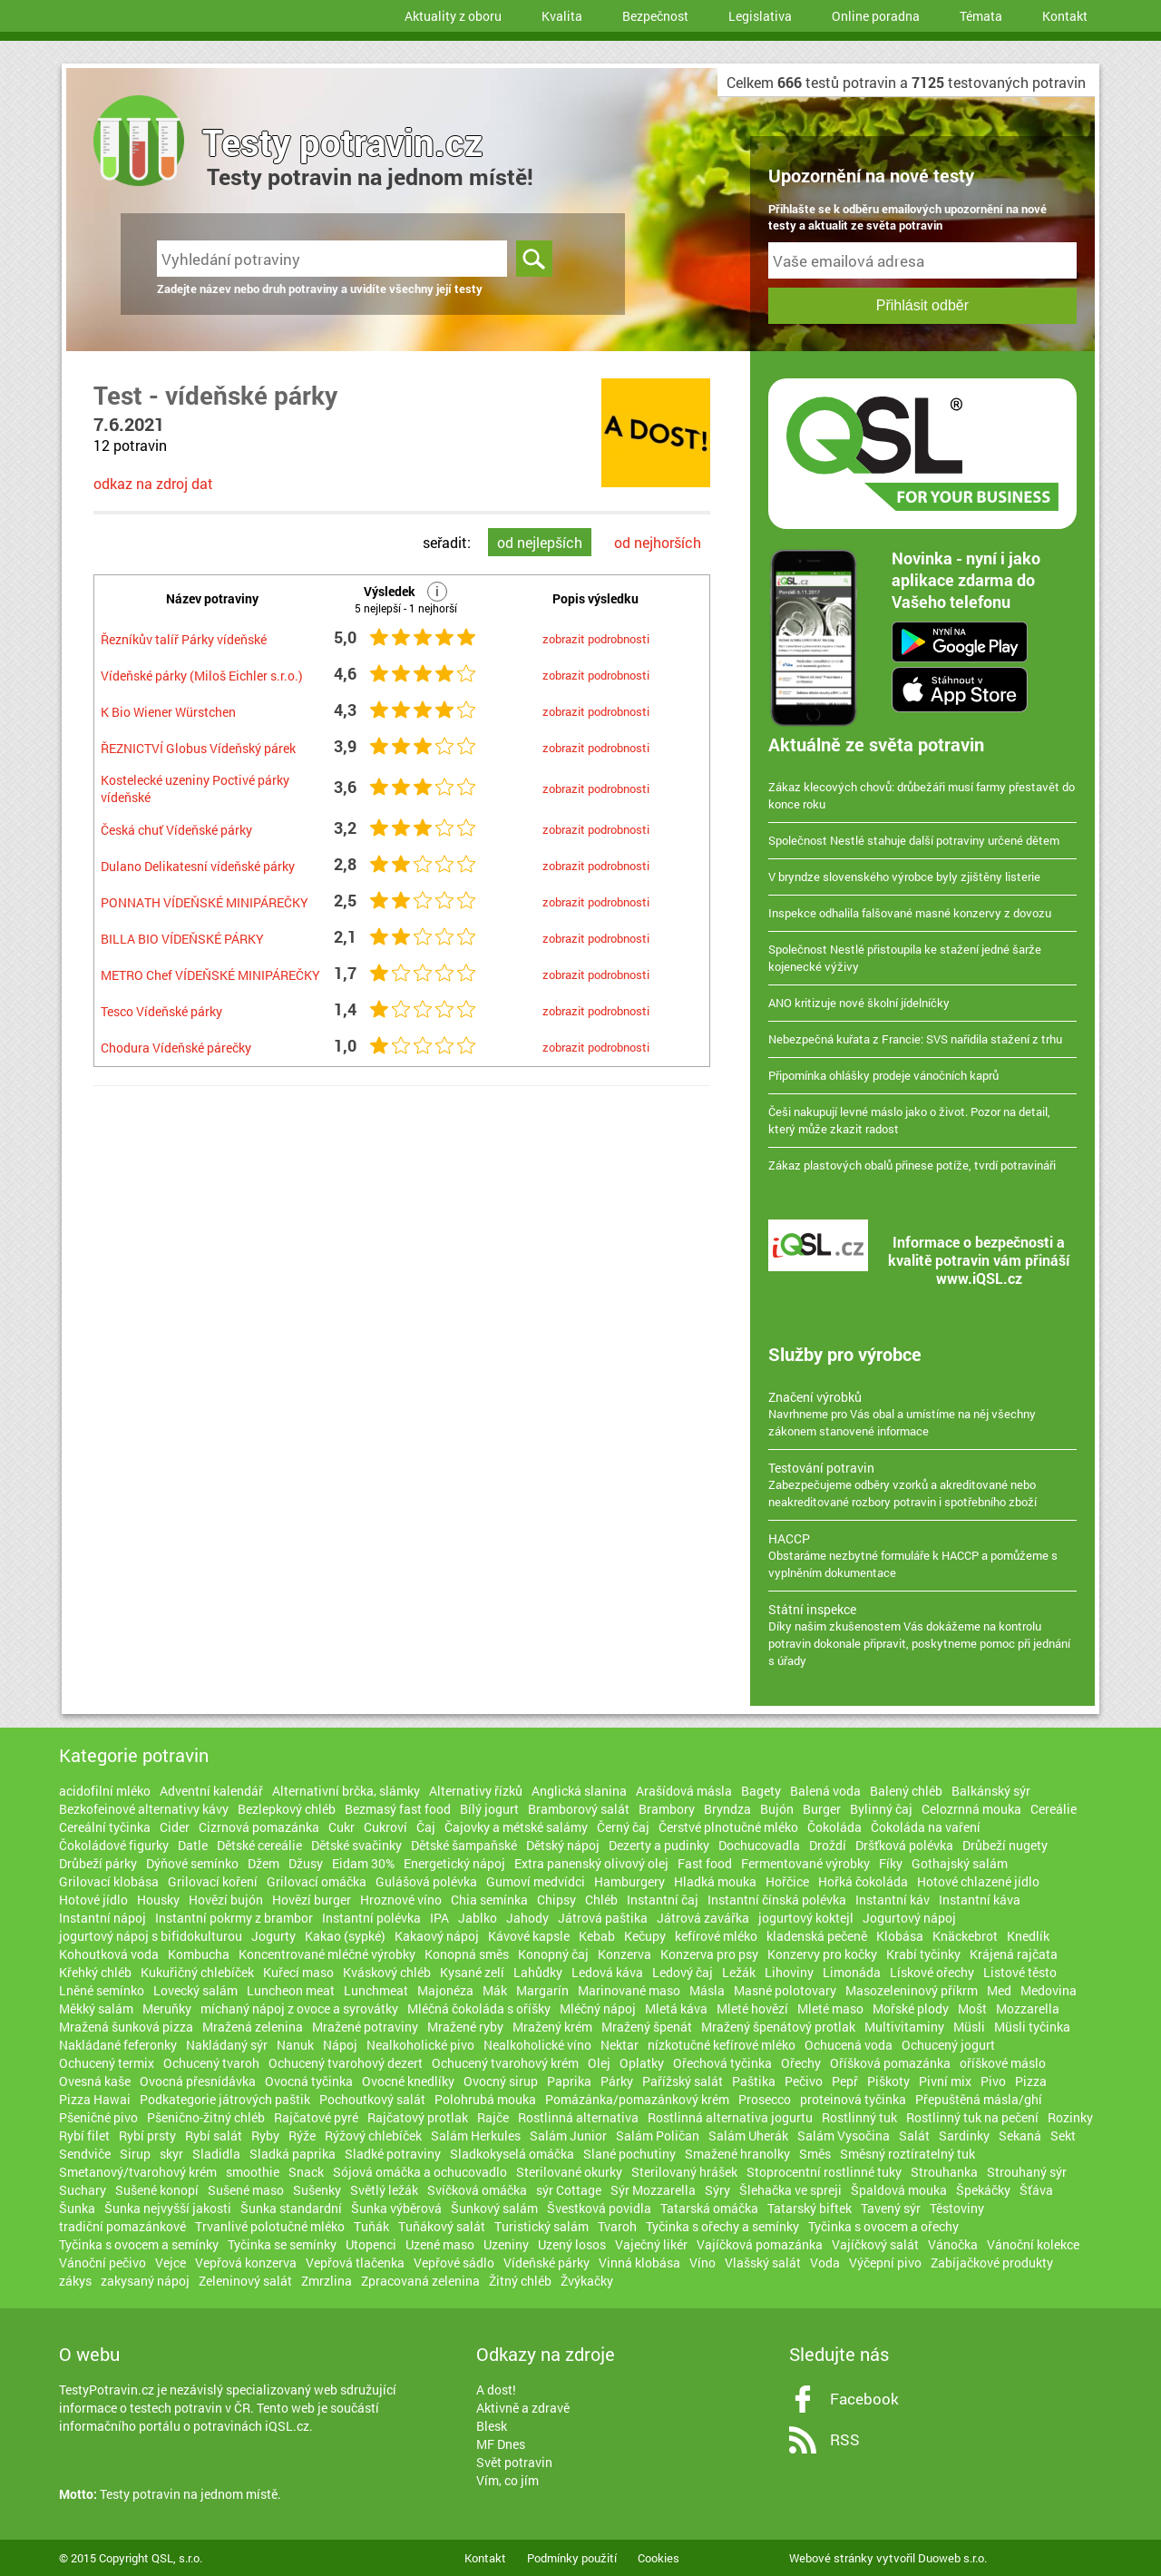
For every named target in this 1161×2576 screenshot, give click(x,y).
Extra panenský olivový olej (591, 1863)
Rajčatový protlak (417, 2117)
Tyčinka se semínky (282, 2244)
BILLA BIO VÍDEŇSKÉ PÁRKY (182, 938)
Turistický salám (541, 2226)
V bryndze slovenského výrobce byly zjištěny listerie (904, 876)
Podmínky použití (572, 2558)
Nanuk (295, 2044)
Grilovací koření (213, 1881)
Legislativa (760, 15)
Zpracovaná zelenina (420, 2280)
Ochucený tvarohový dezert (345, 2063)
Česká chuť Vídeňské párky (176, 829)
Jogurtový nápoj (909, 1917)
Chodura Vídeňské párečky (176, 1047)
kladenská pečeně (816, 1935)
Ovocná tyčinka (309, 2081)
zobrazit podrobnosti (595, 639)
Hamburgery (629, 1881)
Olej (599, 2063)
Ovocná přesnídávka (198, 2081)
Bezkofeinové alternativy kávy (144, 1808)
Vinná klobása (639, 2262)
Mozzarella (1027, 2008)
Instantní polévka (371, 1917)
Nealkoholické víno (537, 2044)
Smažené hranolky (737, 2153)
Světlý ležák (384, 2190)
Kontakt (1065, 15)
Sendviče (85, 2153)
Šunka (77, 2208)
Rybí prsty (147, 2135)
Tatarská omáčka (709, 2208)
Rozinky (1070, 2117)
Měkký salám (96, 2008)
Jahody (527, 1917)
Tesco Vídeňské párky (161, 1011)
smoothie (252, 2171)
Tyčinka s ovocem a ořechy (883, 2226)
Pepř (845, 2081)
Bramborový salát (578, 1808)
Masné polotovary (785, 1990)
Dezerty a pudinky (659, 1845)
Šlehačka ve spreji (790, 2190)
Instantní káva (979, 1899)
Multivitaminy (904, 2026)
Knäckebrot (965, 1935)
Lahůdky (537, 1972)
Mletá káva (676, 2008)
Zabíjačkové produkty (992, 2262)
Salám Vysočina (843, 2135)
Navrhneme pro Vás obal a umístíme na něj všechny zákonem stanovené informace (922, 1413)
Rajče (493, 2117)
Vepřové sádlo (454, 2262)
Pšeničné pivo (98, 2117)
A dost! (496, 2389)
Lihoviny (789, 1972)
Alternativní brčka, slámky (346, 1790)
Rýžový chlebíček (373, 2135)
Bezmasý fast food (398, 1808)
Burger (822, 1808)
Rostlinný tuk (859, 2117)
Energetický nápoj (454, 1863)
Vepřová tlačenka (355, 2262)
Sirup (135, 2153)
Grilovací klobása (109, 1881)
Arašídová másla (684, 1790)
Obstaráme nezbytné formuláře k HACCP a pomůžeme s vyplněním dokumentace (922, 1555)
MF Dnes (500, 2444)
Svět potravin (514, 2462)
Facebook (864, 2398)
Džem (263, 1863)
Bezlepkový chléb (287, 1808)
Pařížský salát (682, 2081)
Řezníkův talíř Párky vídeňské (184, 639)
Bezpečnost (655, 15)
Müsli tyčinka (1032, 2026)
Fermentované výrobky (805, 1863)
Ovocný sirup (500, 2081)
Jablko (477, 1917)
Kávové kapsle (529, 1935)
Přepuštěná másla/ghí (978, 2099)
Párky (616, 2081)
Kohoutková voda (109, 1954)
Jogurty (273, 1935)
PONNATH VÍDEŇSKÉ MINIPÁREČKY (204, 902)
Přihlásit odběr (922, 305)
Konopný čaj (553, 1954)
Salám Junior (568, 2135)
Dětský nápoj (563, 1845)
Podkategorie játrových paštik (225, 2099)
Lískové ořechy (932, 1972)
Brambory (667, 1808)
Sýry (717, 2190)
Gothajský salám (960, 1863)
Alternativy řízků (475, 1790)
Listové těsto (1020, 1972)
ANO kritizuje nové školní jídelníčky (859, 1002)
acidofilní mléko (105, 1790)
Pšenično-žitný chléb (206, 2117)
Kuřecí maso (298, 1972)
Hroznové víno (401, 1899)
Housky (158, 1899)
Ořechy (801, 2063)
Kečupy (645, 1935)
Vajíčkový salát (875, 2244)
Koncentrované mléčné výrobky (327, 1954)
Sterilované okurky (569, 2171)
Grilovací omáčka (316, 1881)
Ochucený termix (106, 2063)
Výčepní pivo (885, 2262)
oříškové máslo (1003, 2063)
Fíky (890, 1863)
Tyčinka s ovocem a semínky (139, 2244)
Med (999, 1990)
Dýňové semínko (192, 1863)
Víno (702, 2262)
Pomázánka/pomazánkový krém (637, 2099)
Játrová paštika (603, 1917)
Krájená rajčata (1014, 1954)
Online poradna (876, 15)
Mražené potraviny (365, 2026)
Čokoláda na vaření (926, 1827)
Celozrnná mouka (971, 1808)
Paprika (569, 2081)
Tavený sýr (891, 2208)
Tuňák (371, 2226)
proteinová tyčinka (853, 2099)
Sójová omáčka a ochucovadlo (420, 2171)
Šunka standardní (291, 2208)
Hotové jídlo (93, 1899)
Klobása (899, 1935)
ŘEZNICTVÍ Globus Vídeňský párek (198, 748)
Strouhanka (944, 2171)
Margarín (542, 1990)
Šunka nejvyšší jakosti (167, 2208)
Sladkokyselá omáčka (512, 2153)
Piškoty (888, 2081)
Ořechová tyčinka (722, 2063)
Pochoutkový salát (372, 2099)
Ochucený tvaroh (211, 2063)
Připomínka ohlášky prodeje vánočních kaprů (883, 1075)
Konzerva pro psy (709, 1954)
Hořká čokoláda (863, 1881)
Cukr (341, 1827)
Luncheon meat (291, 1990)
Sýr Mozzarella (653, 2190)
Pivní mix (945, 2081)
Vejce (170, 2262)
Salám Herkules (476, 2135)
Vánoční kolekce (1033, 2244)
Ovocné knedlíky (408, 2081)
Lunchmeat (376, 1990)
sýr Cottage (568, 2190)
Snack (306, 2171)
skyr (171, 2153)
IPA (439, 1917)
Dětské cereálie (259, 1845)
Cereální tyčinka (105, 1827)
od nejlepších (539, 542)
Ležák (739, 1972)
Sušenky (317, 2190)
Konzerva (624, 1954)
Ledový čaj (682, 1972)
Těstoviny (957, 2208)
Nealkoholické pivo (420, 2044)
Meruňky (166, 2008)
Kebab (597, 1935)
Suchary (82, 2190)
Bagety (761, 1790)
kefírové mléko (716, 1935)
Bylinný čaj (881, 1808)
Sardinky (964, 2135)
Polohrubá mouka (485, 2099)
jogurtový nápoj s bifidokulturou (150, 1935)
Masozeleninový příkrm (911, 1990)
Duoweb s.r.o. (952, 2558)
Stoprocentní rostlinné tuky (824, 2171)
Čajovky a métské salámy (516, 1827)
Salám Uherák (748, 2135)
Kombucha (198, 1954)
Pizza (1031, 2081)
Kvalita (561, 15)
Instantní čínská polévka (776, 1899)
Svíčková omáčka (477, 2190)
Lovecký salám (195, 1990)
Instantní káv (892, 1899)
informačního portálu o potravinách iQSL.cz (184, 2425)
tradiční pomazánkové (122, 2226)
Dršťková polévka (904, 1845)
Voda (825, 2262)
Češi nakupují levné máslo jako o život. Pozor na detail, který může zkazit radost (909, 1120)
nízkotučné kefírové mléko (721, 2044)
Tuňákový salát (441, 2226)
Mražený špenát (646, 2026)
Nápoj (340, 2044)
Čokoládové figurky (114, 1845)
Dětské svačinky (356, 1845)
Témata (981, 15)
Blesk (491, 2425)
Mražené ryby (465, 2026)
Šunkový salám (494, 2208)
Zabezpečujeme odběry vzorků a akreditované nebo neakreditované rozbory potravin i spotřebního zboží (922, 1484)
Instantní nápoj (102, 1917)
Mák (495, 1990)
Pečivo (804, 2081)
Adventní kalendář (211, 1790)
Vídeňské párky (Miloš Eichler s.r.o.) (202, 675)
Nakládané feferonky (118, 2044)
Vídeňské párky (546, 2262)
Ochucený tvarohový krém (505, 2063)
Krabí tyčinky (923, 1954)
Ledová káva (607, 1972)
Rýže (302, 2135)
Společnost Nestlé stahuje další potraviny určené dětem (913, 840)
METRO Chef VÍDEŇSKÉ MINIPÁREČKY (210, 975)
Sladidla (216, 2153)
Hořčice (787, 1881)
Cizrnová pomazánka (259, 1827)
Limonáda (852, 1972)
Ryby (265, 2135)
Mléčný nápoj (598, 2008)
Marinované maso (629, 1990)
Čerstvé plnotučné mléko (728, 1827)
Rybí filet (84, 2135)
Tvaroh (617, 2226)
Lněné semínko (101, 1990)
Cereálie (1053, 1808)
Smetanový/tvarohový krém (138, 2171)
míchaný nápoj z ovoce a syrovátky (299, 2008)
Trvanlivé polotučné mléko (270, 2226)
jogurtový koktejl (806, 1917)
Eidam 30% (363, 1863)
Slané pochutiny (629, 2153)
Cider (175, 1827)
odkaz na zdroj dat (153, 483)
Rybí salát (213, 2135)
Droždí (827, 1845)
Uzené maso (439, 2244)
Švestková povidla (599, 2208)
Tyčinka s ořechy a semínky (722, 2226)
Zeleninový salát (245, 2280)
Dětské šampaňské (464, 1845)
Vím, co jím (507, 2480)
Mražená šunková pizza (126, 2026)
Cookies (658, 2558)
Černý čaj (623, 1827)
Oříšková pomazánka (890, 2063)
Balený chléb (906, 1790)
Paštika (754, 2081)
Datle (193, 1845)
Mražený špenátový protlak (778, 2026)
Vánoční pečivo (102, 2262)
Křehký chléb (95, 1972)
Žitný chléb (520, 2280)
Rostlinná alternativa (578, 2117)
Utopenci (371, 2244)
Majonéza (445, 1990)
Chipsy (556, 1899)
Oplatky (642, 2063)
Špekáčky (983, 2190)
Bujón (777, 1808)
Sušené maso (246, 2190)
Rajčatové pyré (316, 2117)
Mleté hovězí (752, 2008)
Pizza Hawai (95, 2099)
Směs (815, 2153)
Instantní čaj (662, 1899)
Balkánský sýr (990, 1790)
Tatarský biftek (809, 2208)
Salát (914, 2135)
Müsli (969, 2026)
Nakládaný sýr (227, 2044)
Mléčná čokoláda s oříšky (479, 2008)
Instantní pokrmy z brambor (234, 1917)
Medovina (1048, 1990)
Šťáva (1036, 2190)
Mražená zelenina (252, 2026)
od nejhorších (657, 542)
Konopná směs (466, 1954)
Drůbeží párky (98, 1863)
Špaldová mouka (899, 2190)
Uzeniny (506, 2244)
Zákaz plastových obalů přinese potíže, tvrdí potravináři (912, 1165)
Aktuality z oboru (453, 15)
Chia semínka (489, 1899)
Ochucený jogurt (948, 2044)
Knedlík (1028, 1935)
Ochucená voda (849, 2044)
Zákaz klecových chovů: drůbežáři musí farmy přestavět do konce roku (921, 795)
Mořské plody (911, 2008)
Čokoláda (834, 1827)
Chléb (601, 1899)
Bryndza (727, 1808)
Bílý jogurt (489, 1808)
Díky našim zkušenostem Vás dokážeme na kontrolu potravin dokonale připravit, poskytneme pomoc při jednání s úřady (922, 1635)
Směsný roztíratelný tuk (907, 2153)
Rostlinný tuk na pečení (972, 2117)
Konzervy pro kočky (822, 1954)
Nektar (619, 2044)
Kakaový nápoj (437, 1935)
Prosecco (764, 2099)
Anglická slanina (579, 1790)
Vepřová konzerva (246, 2262)
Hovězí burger (311, 1899)
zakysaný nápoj (145, 2280)
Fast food (705, 1863)
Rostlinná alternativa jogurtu (730, 2117)
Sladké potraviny (393, 2153)
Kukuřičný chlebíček (197, 1972)
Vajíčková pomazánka (760, 2244)
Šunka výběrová (396, 2208)
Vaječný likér (651, 2244)
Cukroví (385, 1827)
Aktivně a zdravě (523, 2407)
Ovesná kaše (95, 2081)
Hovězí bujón (226, 1899)
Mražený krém (552, 2026)
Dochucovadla (759, 1845)
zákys (75, 2280)
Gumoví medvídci (535, 1881)
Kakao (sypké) (345, 1935)
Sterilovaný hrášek (684, 2171)
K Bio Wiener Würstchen (168, 711)
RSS (845, 2439)
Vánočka (953, 2244)
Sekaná (1020, 2135)
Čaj (425, 1827)
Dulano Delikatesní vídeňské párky (198, 866)
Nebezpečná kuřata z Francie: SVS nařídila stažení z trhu (915, 1039)
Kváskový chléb (387, 1972)
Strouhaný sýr (1027, 2171)
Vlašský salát (763, 2262)
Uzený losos (572, 2244)
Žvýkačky (587, 2280)
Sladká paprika (292, 2153)
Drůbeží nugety (1005, 1845)
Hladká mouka (715, 1881)
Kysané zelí (472, 1972)
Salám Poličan (657, 2135)
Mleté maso (830, 2008)
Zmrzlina (326, 2280)
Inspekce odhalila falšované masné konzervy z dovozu (909, 913)
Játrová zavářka (703, 1917)
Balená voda (825, 1790)
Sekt (1063, 2135)
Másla (707, 1990)
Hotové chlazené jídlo (978, 1881)
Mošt (972, 2008)
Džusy (305, 1863)
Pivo (993, 2081)
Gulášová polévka (426, 1881)
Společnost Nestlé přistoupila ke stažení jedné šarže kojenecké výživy (904, 958)
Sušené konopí (157, 2190)
